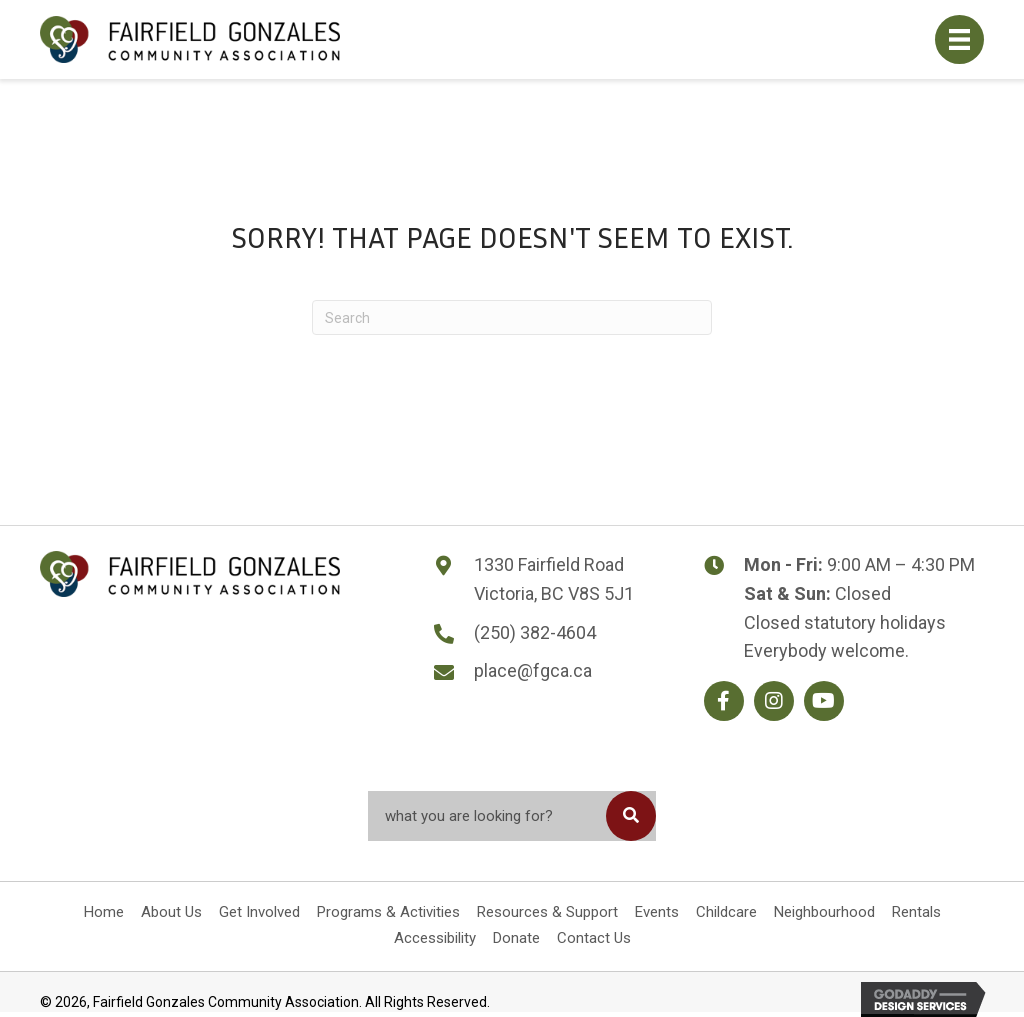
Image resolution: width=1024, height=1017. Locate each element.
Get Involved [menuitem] (259, 912)
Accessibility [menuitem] (435, 938)
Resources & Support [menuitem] (547, 912)
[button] (724, 701)
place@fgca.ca (533, 670)
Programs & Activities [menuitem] (388, 912)
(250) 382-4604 (535, 632)
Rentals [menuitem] (916, 912)
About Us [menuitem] (171, 912)
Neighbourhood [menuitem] (824, 912)
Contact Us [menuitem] (594, 938)
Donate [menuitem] (516, 938)
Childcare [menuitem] (726, 912)
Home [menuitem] (104, 912)
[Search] (512, 317)
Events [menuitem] (657, 912)
